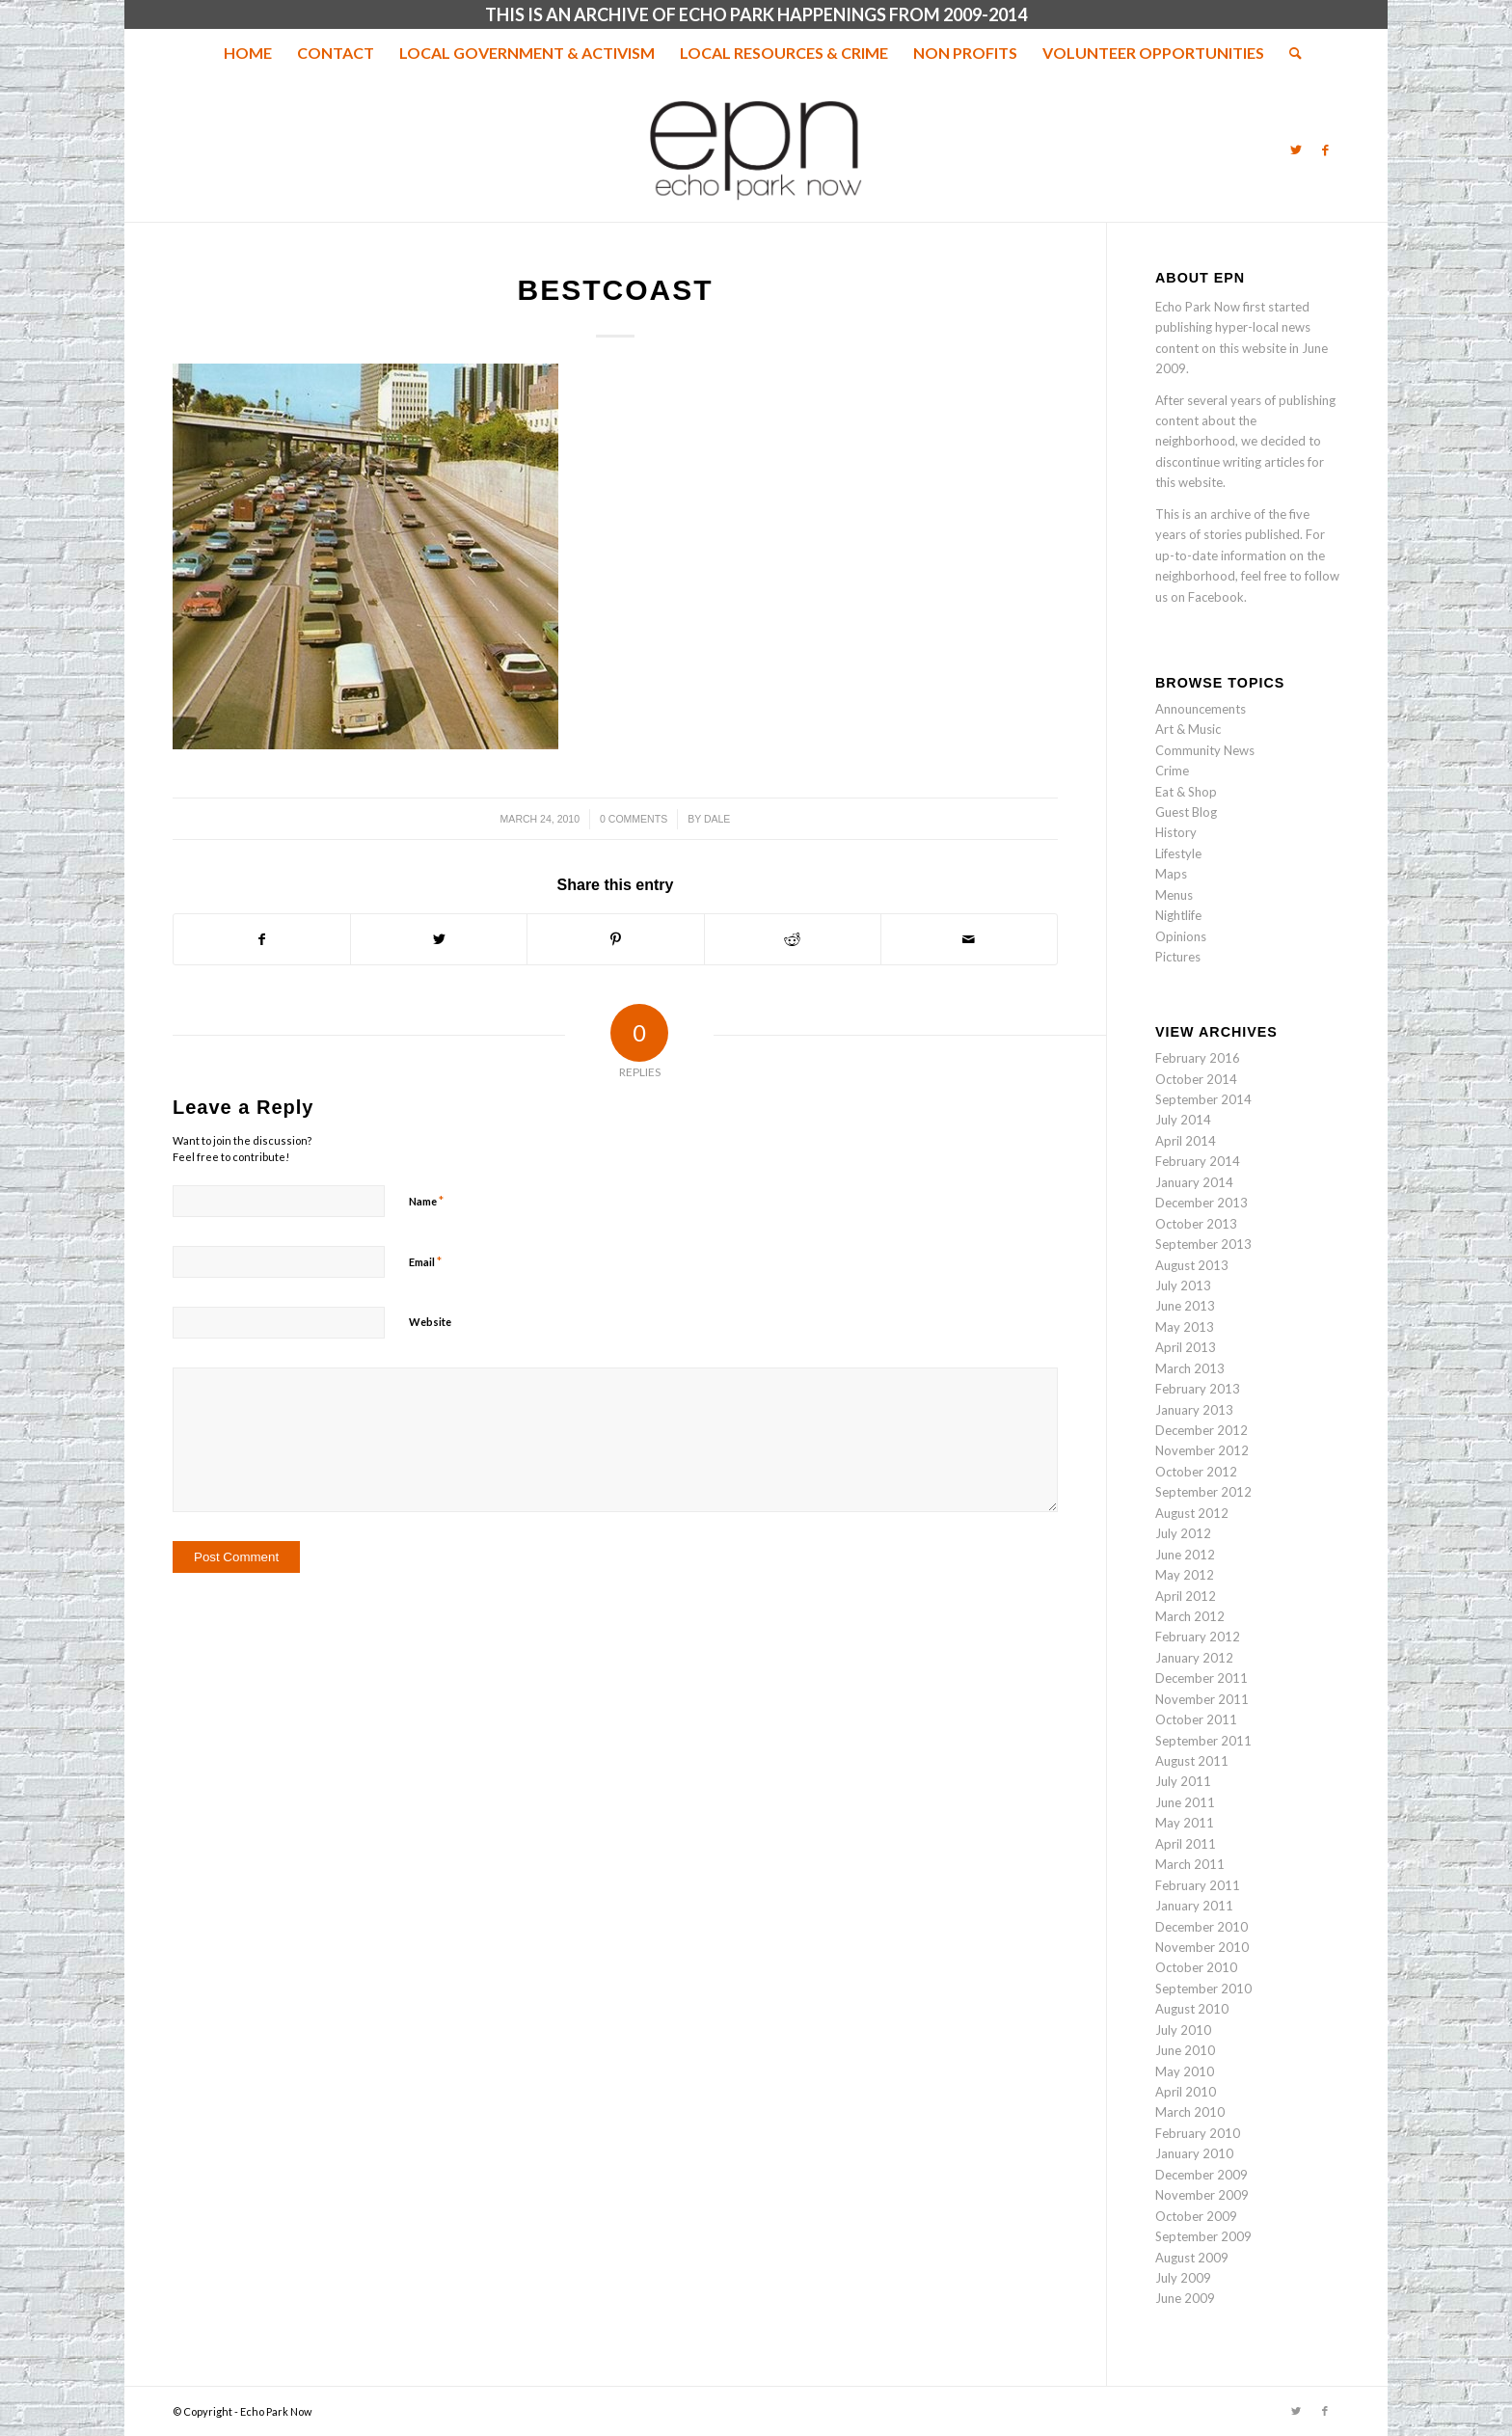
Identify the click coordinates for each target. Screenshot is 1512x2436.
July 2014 (1183, 1119)
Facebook (1216, 597)
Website (430, 1321)
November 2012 (1202, 1450)
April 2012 (1185, 1596)
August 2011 (1191, 1761)
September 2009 (1203, 2236)
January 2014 (1194, 1182)
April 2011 (1185, 1844)
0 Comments (633, 819)
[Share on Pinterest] (615, 939)
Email (425, 1261)
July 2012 (1183, 1533)
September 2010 (1203, 1988)
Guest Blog (1186, 812)
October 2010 (1196, 1967)
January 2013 (1194, 1410)
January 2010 (1194, 2153)
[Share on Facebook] (262, 939)
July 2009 (1183, 2278)
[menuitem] (247, 53)
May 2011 (1184, 1822)
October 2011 (1196, 1719)
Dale (717, 819)
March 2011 (1190, 1864)
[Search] (1289, 53)
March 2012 (1190, 1616)
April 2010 (1185, 2091)
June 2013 (1185, 1305)
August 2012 (1191, 1513)
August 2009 (1191, 2257)
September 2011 (1203, 1740)
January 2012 (1194, 1657)
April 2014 (1185, 1141)
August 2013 (1191, 1265)
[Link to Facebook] (1324, 149)
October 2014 (1196, 1079)
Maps (1171, 873)
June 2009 (1185, 2298)
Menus (1174, 895)
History (1176, 832)
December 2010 (1201, 1927)
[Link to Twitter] (1296, 149)
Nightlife (1178, 915)
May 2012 (1184, 1575)
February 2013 (1197, 1388)
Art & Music (1188, 729)
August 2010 (1191, 2008)
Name (426, 1200)
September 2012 (1203, 1492)
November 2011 (1202, 1699)
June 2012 (1185, 1554)
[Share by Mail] (969, 939)
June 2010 (1185, 2050)
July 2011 (1183, 1781)
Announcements (1200, 709)
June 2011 (1185, 1802)
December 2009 (1201, 2174)
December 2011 (1201, 1678)
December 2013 (1201, 1202)
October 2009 (1196, 2216)
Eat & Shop (1186, 791)
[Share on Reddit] (792, 939)
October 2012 (1196, 1471)
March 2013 (1190, 1368)
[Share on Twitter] (438, 939)
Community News (1205, 750)
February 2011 (1197, 1885)
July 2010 (1183, 2030)
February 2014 (1197, 1161)
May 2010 (1184, 2071)
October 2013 (1196, 1224)
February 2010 (1197, 2133)
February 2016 (1197, 1058)
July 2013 (1183, 1285)
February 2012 (1197, 1636)
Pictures (1178, 956)
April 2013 (1185, 1347)
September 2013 (1203, 1244)
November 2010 (1202, 1947)
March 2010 (1190, 2112)
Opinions (1180, 936)
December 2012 (1201, 1430)
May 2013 (1184, 1327)
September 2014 (1203, 1099)
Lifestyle (1178, 853)
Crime (1172, 770)
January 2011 (1194, 1905)
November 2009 (1202, 2195)
